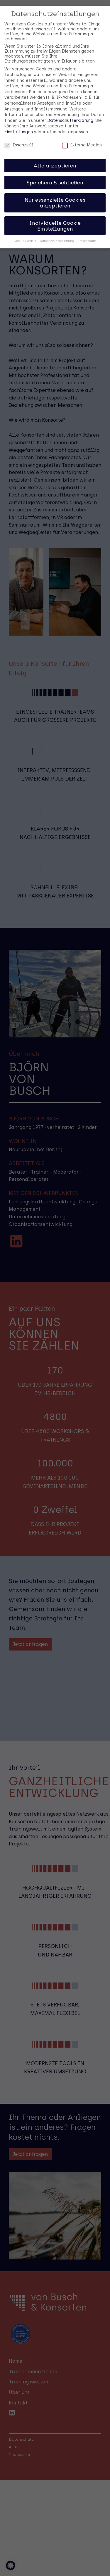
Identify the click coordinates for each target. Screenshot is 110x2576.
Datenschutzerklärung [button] (57, 230)
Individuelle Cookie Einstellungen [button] (55, 215)
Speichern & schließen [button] (55, 172)
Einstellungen (18, 120)
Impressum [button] (87, 230)
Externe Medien (82, 134)
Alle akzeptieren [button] (55, 154)
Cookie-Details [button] (25, 230)
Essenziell (18, 134)
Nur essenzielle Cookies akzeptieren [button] (55, 192)
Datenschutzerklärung (70, 109)
